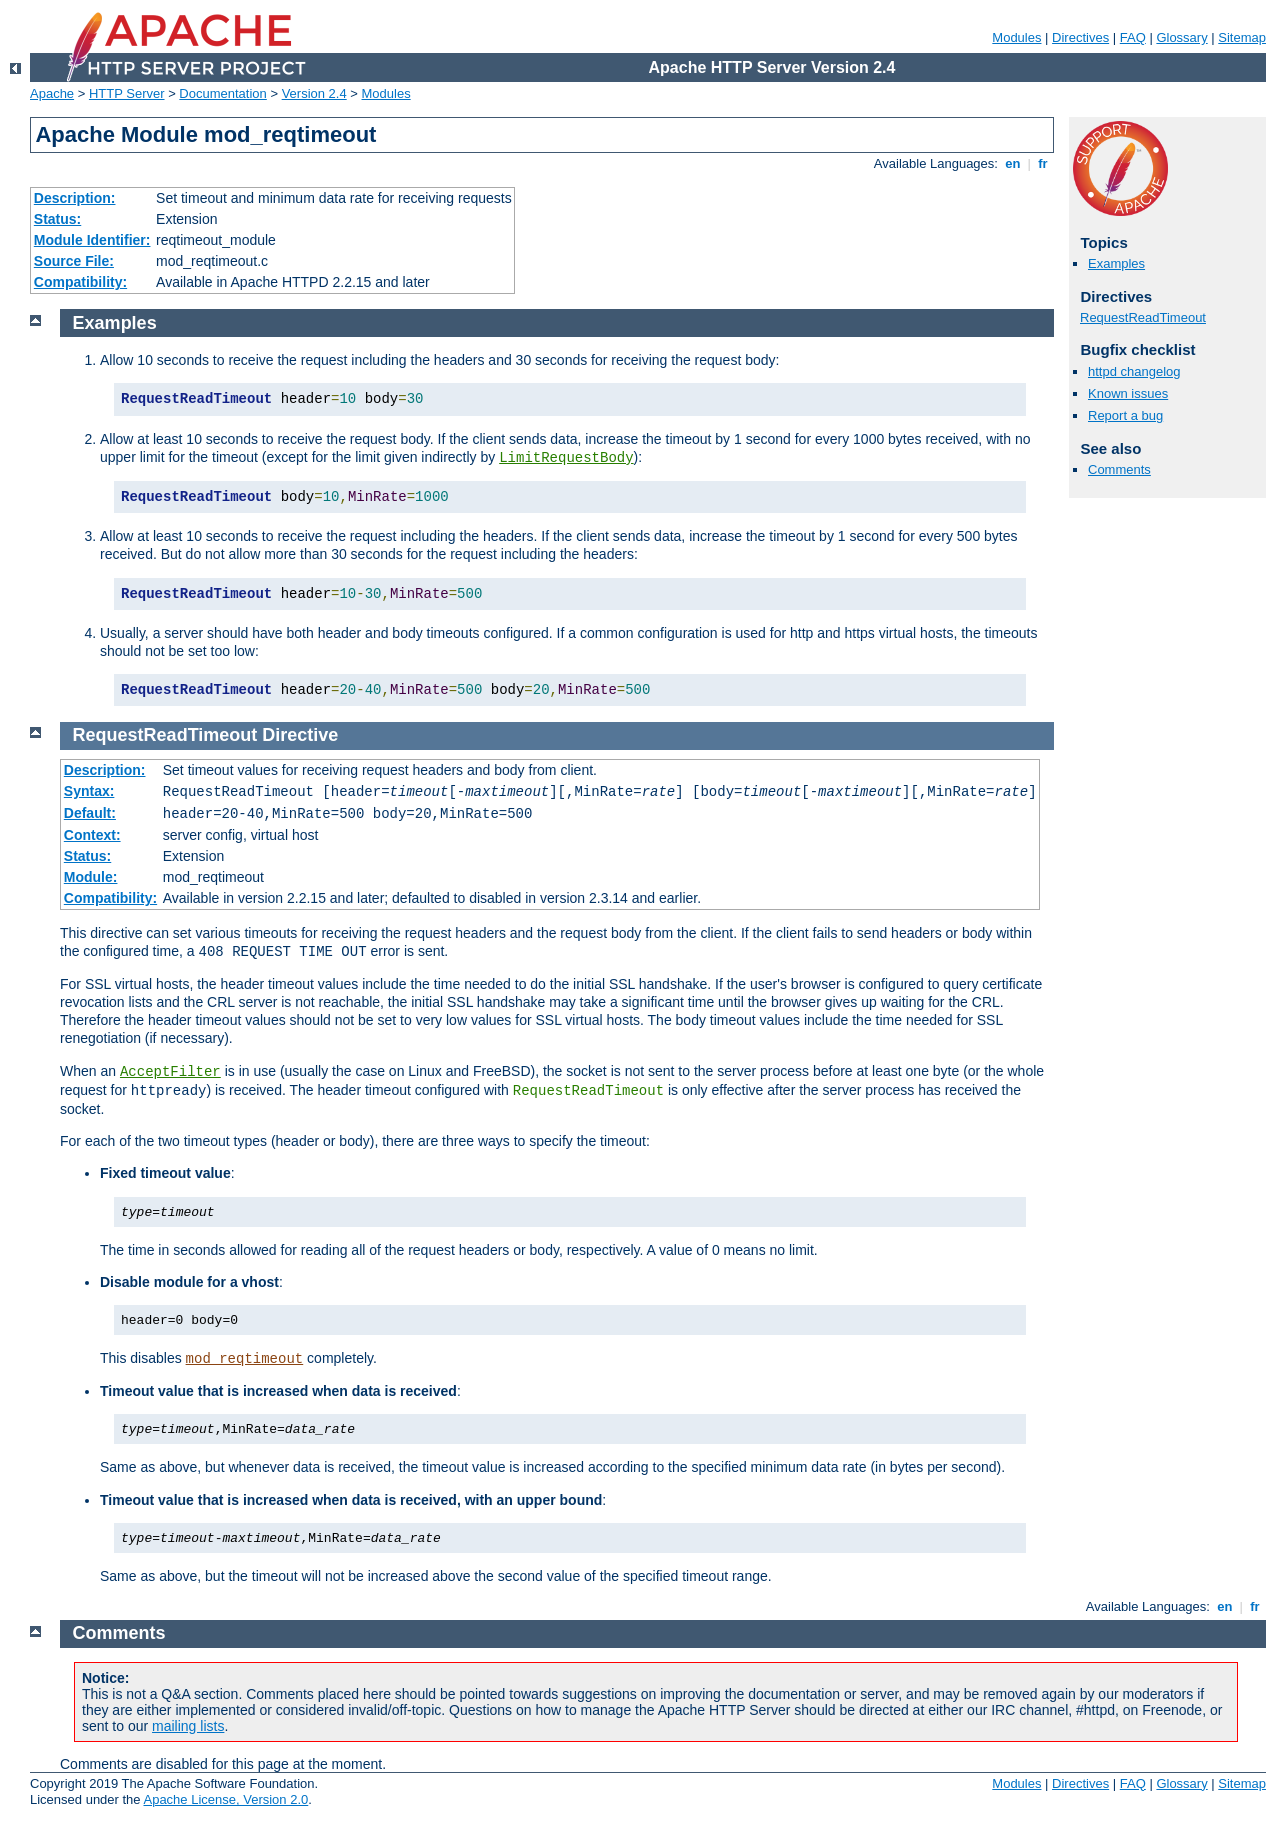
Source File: (74, 261)
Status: (57, 219)
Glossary (1181, 37)
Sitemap (1242, 37)
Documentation (222, 93)
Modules (1016, 37)
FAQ (1133, 37)
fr (1043, 163)
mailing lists (188, 1726)
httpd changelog (1134, 371)
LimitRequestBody (566, 458)
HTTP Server (127, 93)
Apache (52, 93)
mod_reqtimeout (245, 1359)
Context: (92, 835)
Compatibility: (80, 282)
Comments (1119, 469)
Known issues (1128, 393)
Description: (75, 198)
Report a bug (1125, 415)
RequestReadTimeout (1143, 317)
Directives (1080, 37)
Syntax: (89, 791)
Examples (1116, 263)
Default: (90, 813)
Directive (300, 735)
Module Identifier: (92, 240)
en (1013, 163)
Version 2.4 (314, 93)
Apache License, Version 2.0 (225, 1799)
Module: (91, 877)
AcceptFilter (170, 1072)
